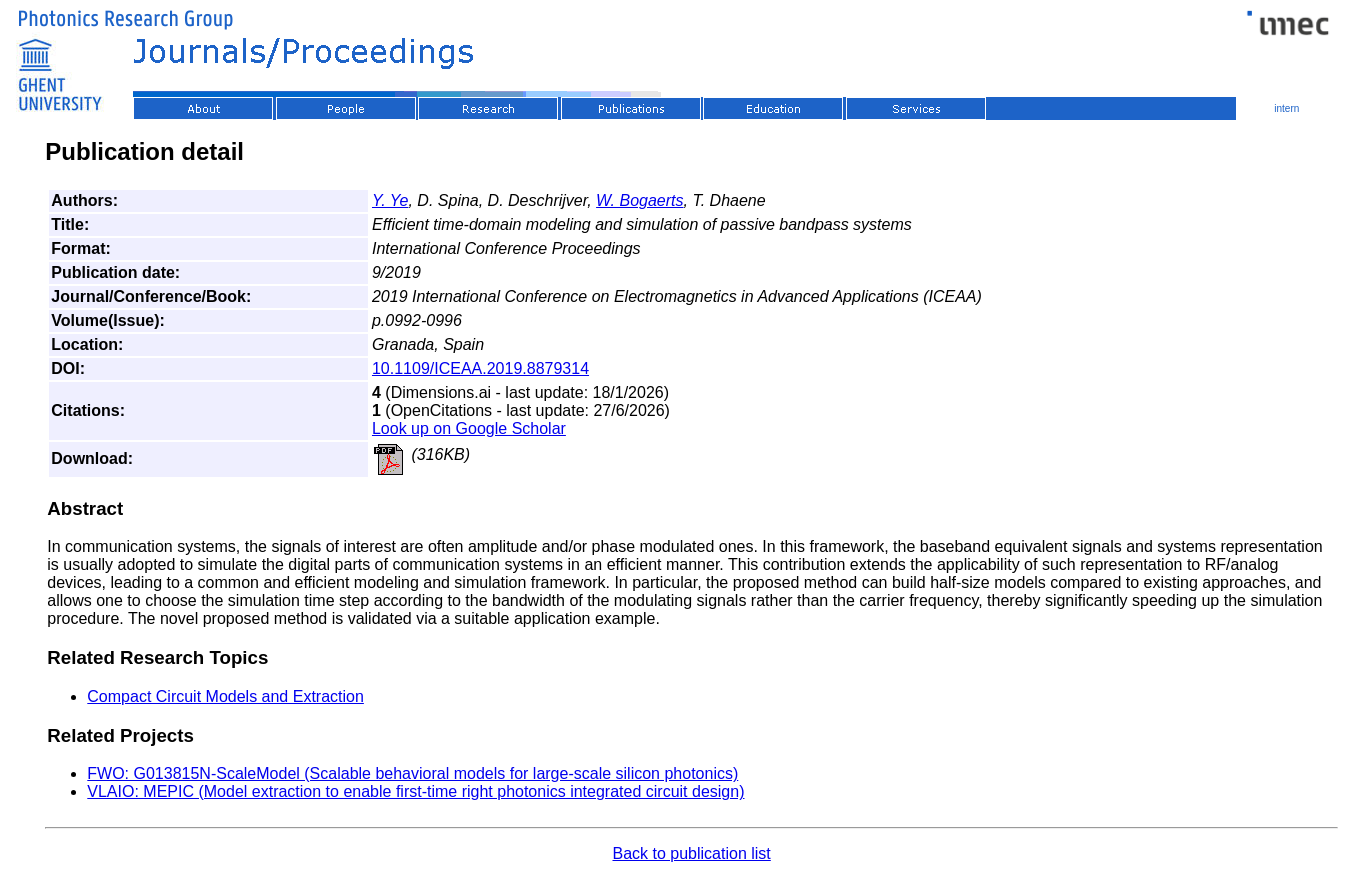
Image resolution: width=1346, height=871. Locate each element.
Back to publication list (691, 853)
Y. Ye (390, 200)
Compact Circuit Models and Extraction (225, 696)
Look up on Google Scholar (469, 428)
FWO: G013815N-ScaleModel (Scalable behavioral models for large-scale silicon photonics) (412, 773)
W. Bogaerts (639, 200)
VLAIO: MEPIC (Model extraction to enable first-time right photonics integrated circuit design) (415, 791)
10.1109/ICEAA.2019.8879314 (480, 368)
